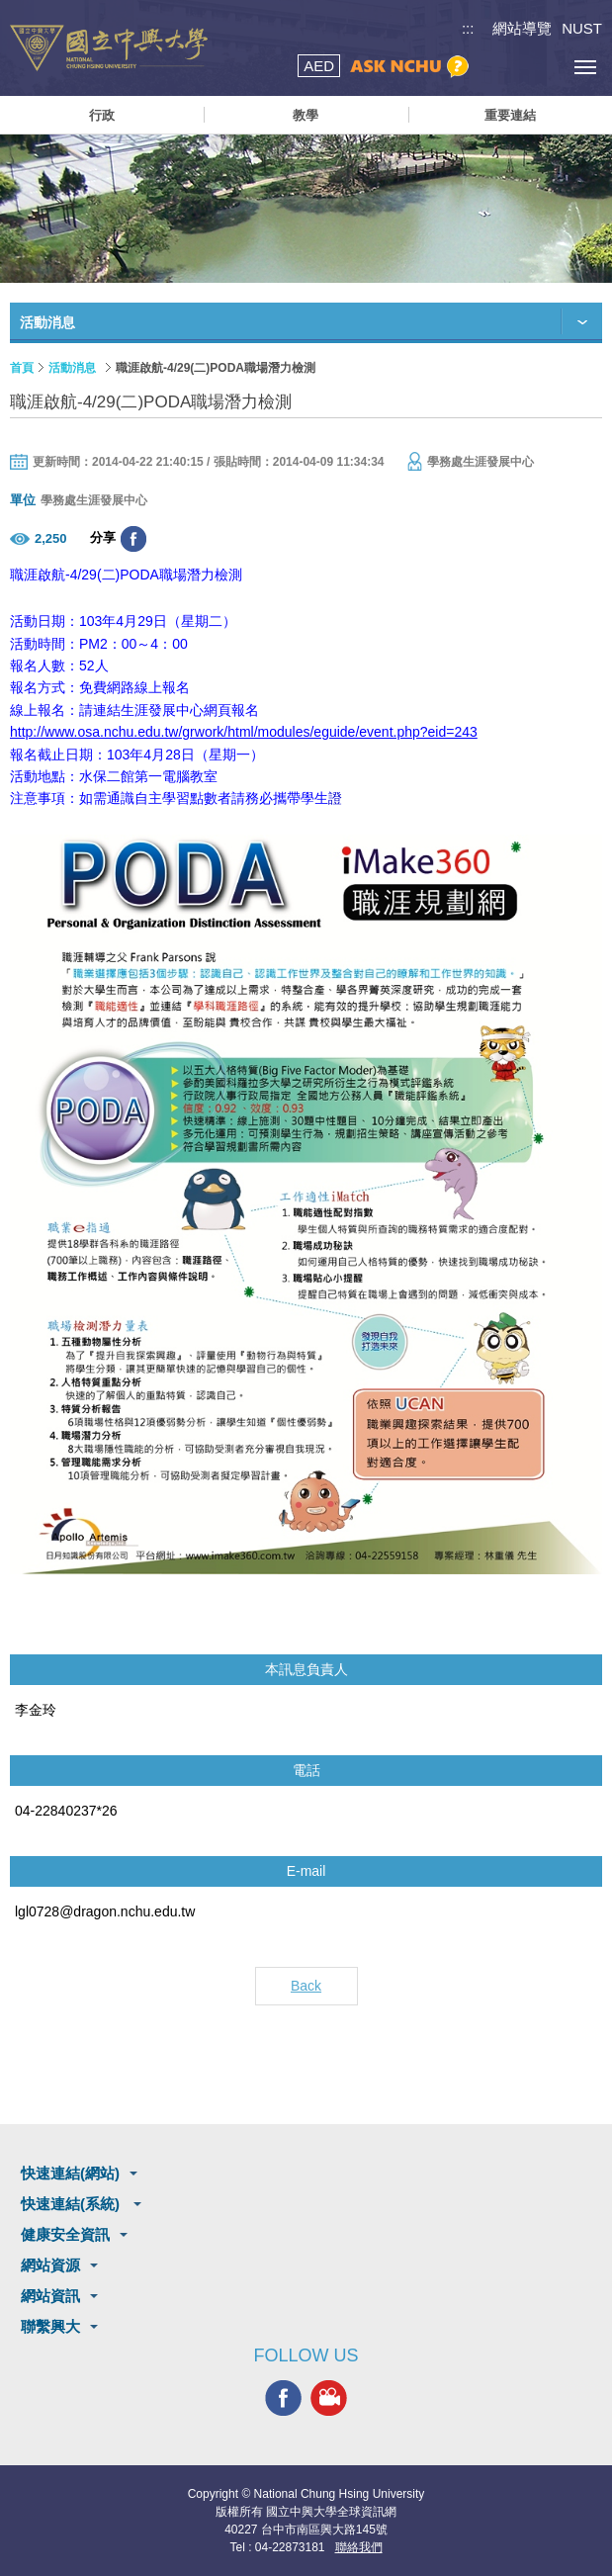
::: (468, 28)
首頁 (22, 368)
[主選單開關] (585, 66)
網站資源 (50, 2265)
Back (306, 1986)
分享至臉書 (133, 539)
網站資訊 (50, 2295)
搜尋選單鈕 (496, 66)
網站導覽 (522, 28)
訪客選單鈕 (540, 66)
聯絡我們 (359, 2547)
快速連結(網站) (70, 2173)
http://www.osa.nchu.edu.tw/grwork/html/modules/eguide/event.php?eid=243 (244, 732)
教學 (305, 115)
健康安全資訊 (65, 2234)
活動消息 (72, 368)
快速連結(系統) (72, 2203)
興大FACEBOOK (283, 2397)
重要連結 (510, 115)
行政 (102, 115)
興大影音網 (328, 2397)
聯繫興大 (50, 2326)
